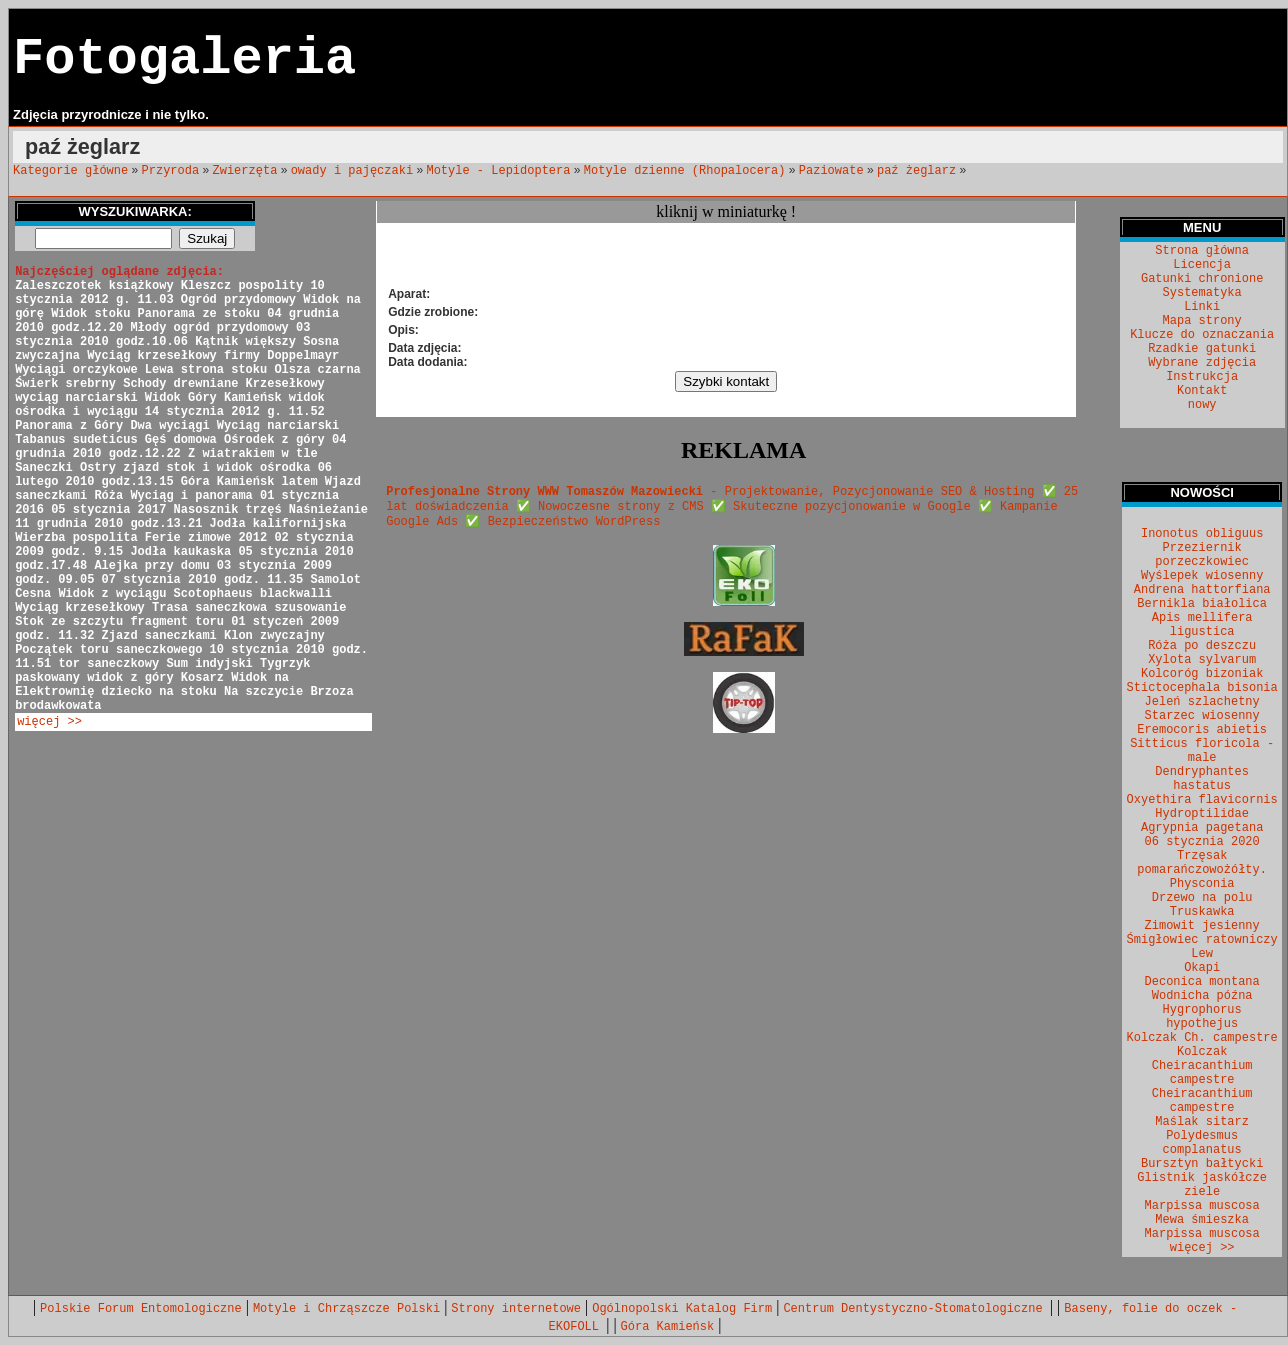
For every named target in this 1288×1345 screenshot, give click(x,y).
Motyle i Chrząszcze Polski (346, 1309)
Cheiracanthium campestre (1202, 1101)
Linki (1202, 307)
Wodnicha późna (1202, 996)
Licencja (1202, 265)
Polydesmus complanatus (1202, 1143)
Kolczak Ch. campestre (1202, 1038)
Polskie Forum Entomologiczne (141, 1309)
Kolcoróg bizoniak (1202, 674)
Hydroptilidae (1202, 814)
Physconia (1202, 884)
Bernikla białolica (1202, 604)
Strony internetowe (516, 1309)
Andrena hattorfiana (1202, 590)
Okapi (1202, 968)
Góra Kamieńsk (668, 1327)
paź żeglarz (916, 171)
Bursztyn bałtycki (1202, 1164)
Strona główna (1202, 251)
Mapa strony (1202, 321)
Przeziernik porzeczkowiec (1202, 555)
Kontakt (1202, 391)
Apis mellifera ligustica (1202, 625)
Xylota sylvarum (1202, 660)
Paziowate (831, 171)
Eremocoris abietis (1202, 730)
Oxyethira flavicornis (1202, 800)
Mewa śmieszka (1202, 1220)
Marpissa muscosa (1202, 1206)
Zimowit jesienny (1202, 926)
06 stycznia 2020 (1202, 842)
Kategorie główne (70, 171)
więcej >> (49, 722)
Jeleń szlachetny (1202, 702)
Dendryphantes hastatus (1202, 779)
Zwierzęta (245, 171)
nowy (1202, 405)
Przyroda (171, 171)
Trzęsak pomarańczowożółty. (1202, 863)
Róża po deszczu (1202, 646)
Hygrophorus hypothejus (1202, 1017)
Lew (1202, 954)
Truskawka (1202, 912)
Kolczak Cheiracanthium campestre (1202, 1066)
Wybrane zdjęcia (1202, 363)
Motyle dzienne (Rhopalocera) (685, 171)
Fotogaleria (184, 59)
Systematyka (1202, 293)
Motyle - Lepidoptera (498, 171)
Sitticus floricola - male (1202, 751)
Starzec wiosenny (1202, 716)
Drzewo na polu (1202, 898)
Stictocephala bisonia (1202, 688)
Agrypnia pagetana (1202, 828)
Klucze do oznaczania (1202, 335)
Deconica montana (1202, 982)
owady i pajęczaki (352, 171)
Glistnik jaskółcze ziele (1202, 1185)
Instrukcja (1202, 377)
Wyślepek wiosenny (1202, 576)
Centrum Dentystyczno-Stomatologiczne (916, 1309)
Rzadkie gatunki (1202, 349)
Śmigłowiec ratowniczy (1202, 940)
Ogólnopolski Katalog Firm (682, 1309)
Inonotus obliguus (1202, 534)
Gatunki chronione (1202, 279)
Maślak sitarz (1202, 1122)
